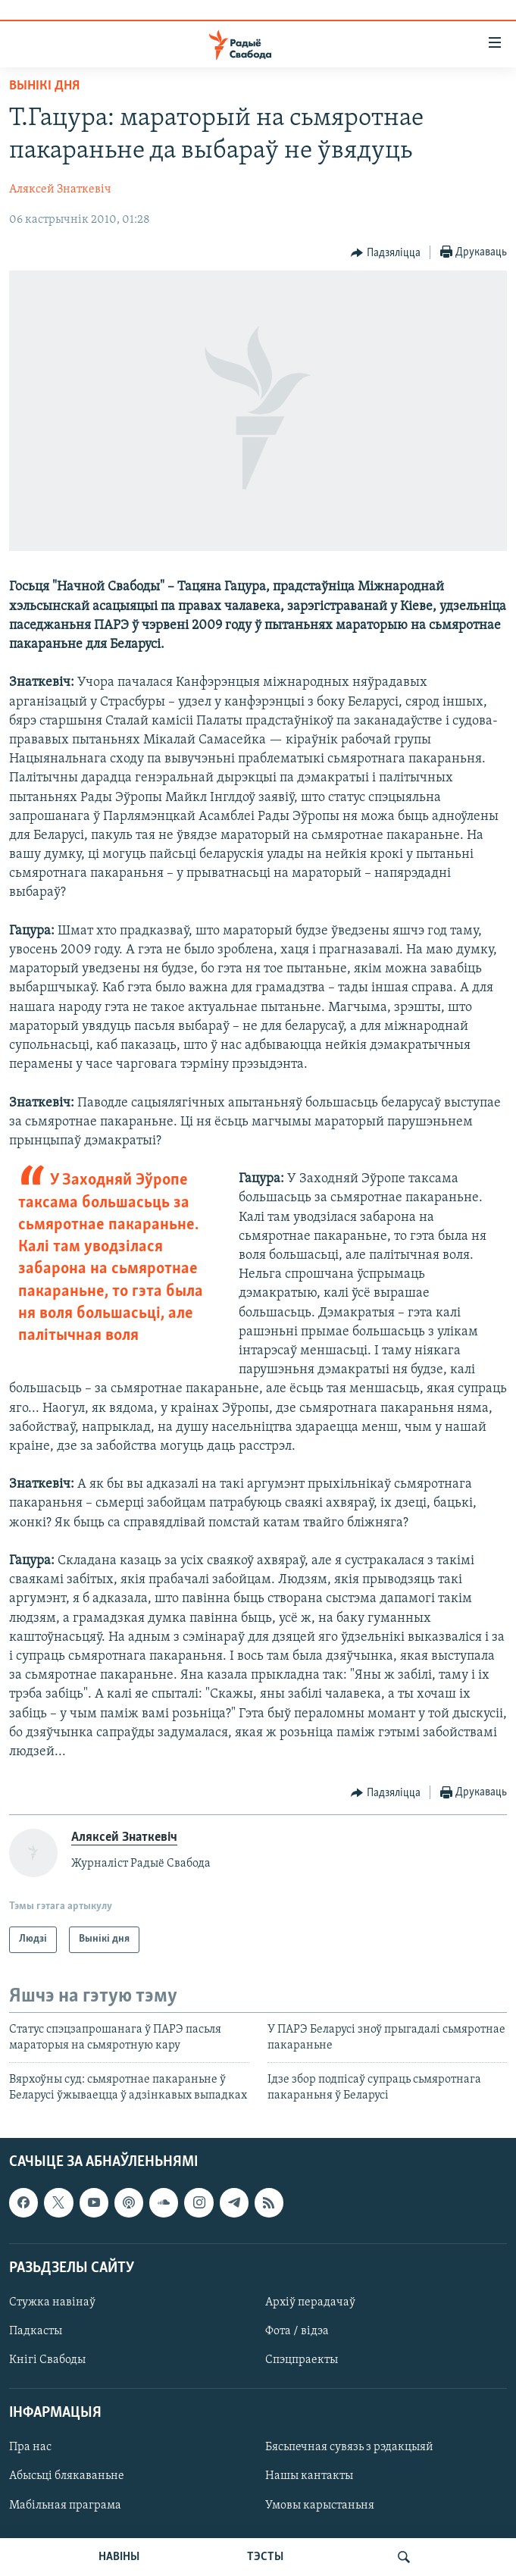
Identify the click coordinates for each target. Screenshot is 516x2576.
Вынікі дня (44, 86)
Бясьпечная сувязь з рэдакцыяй (349, 2447)
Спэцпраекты (301, 2360)
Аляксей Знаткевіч (60, 189)
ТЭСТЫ (265, 2557)
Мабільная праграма (65, 2505)
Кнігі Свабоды (47, 2360)
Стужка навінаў (52, 2302)
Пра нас (30, 2447)
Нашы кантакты (309, 2476)
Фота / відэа (297, 2331)
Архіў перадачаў (310, 2302)
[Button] (386, 253)
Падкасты (35, 2331)
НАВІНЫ (119, 2557)
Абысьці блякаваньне (66, 2476)
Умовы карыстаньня (319, 2505)
